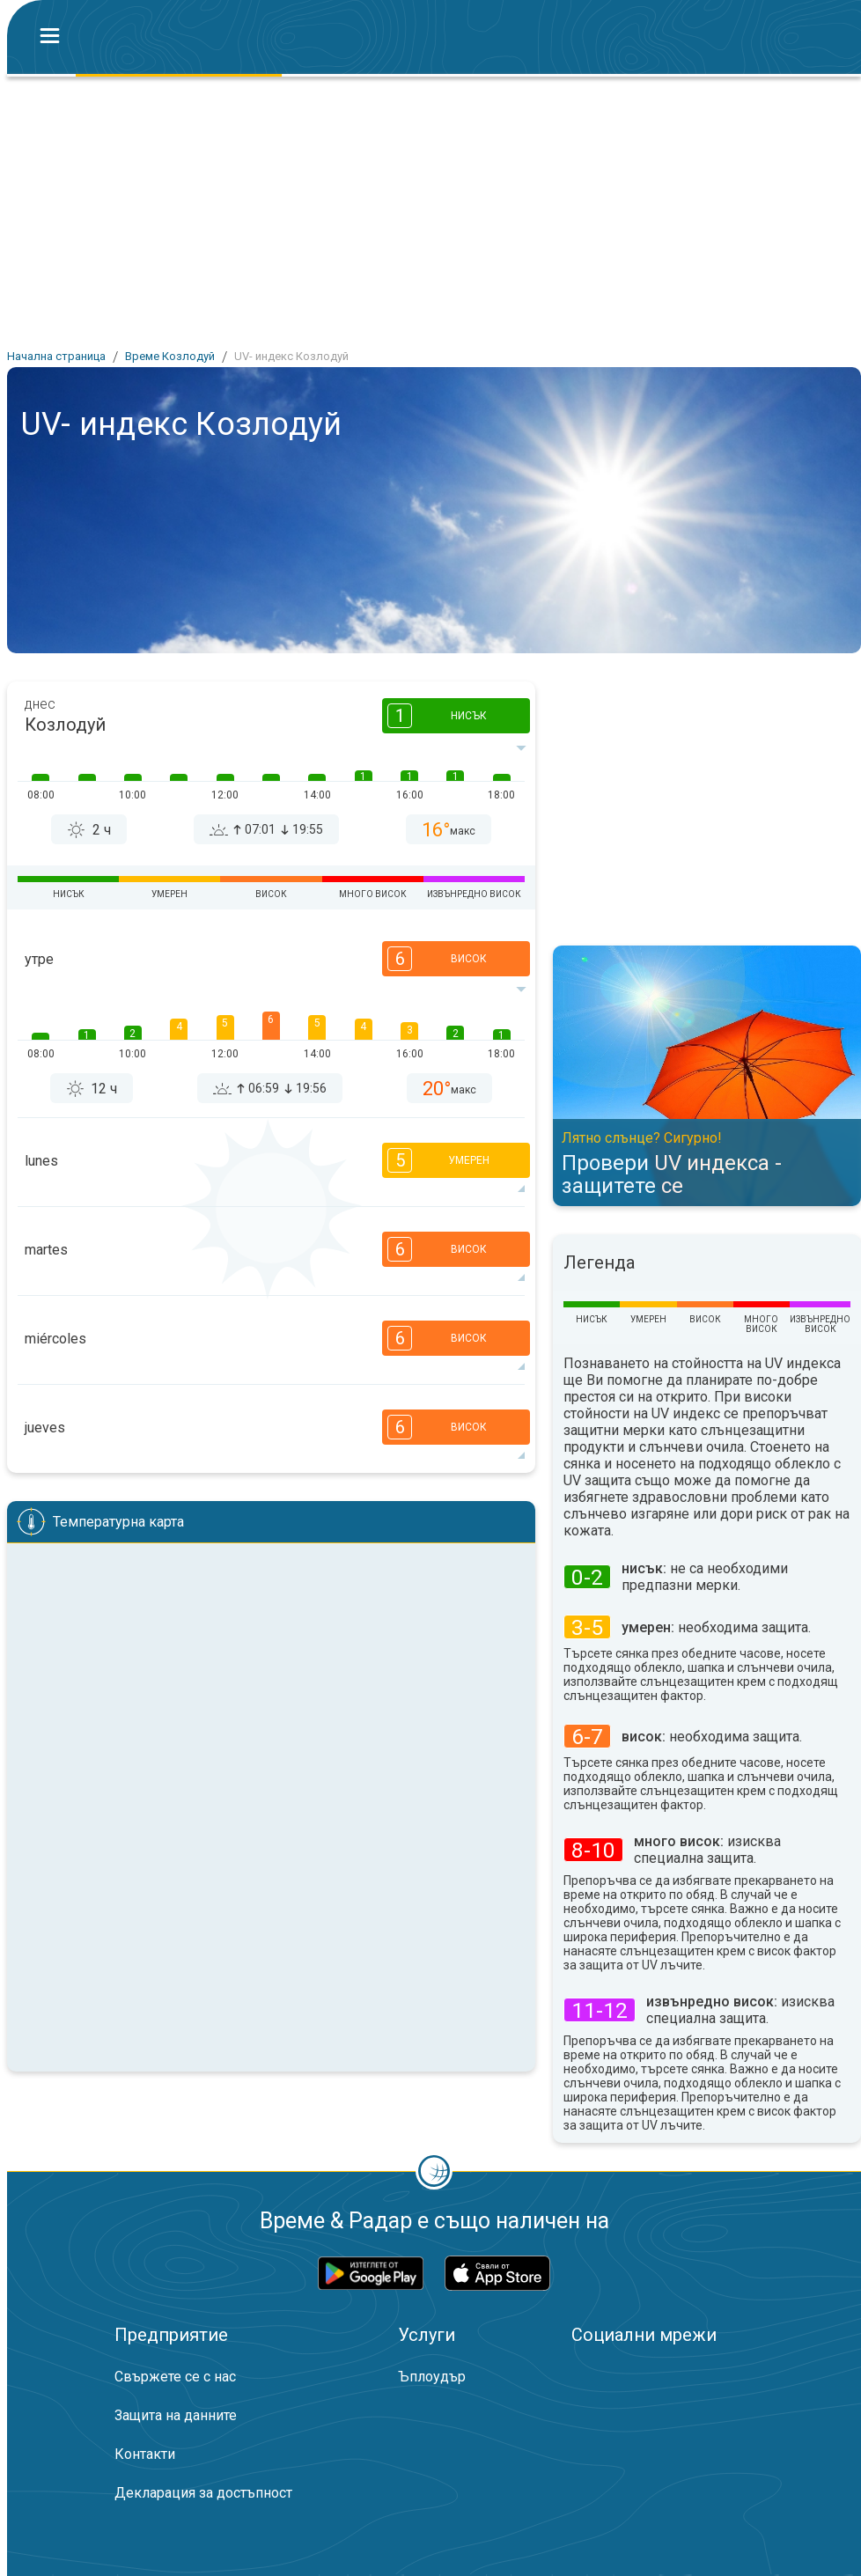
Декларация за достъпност (203, 2492)
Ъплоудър (432, 2376)
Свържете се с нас (175, 2376)
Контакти (144, 2454)
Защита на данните (175, 2415)
